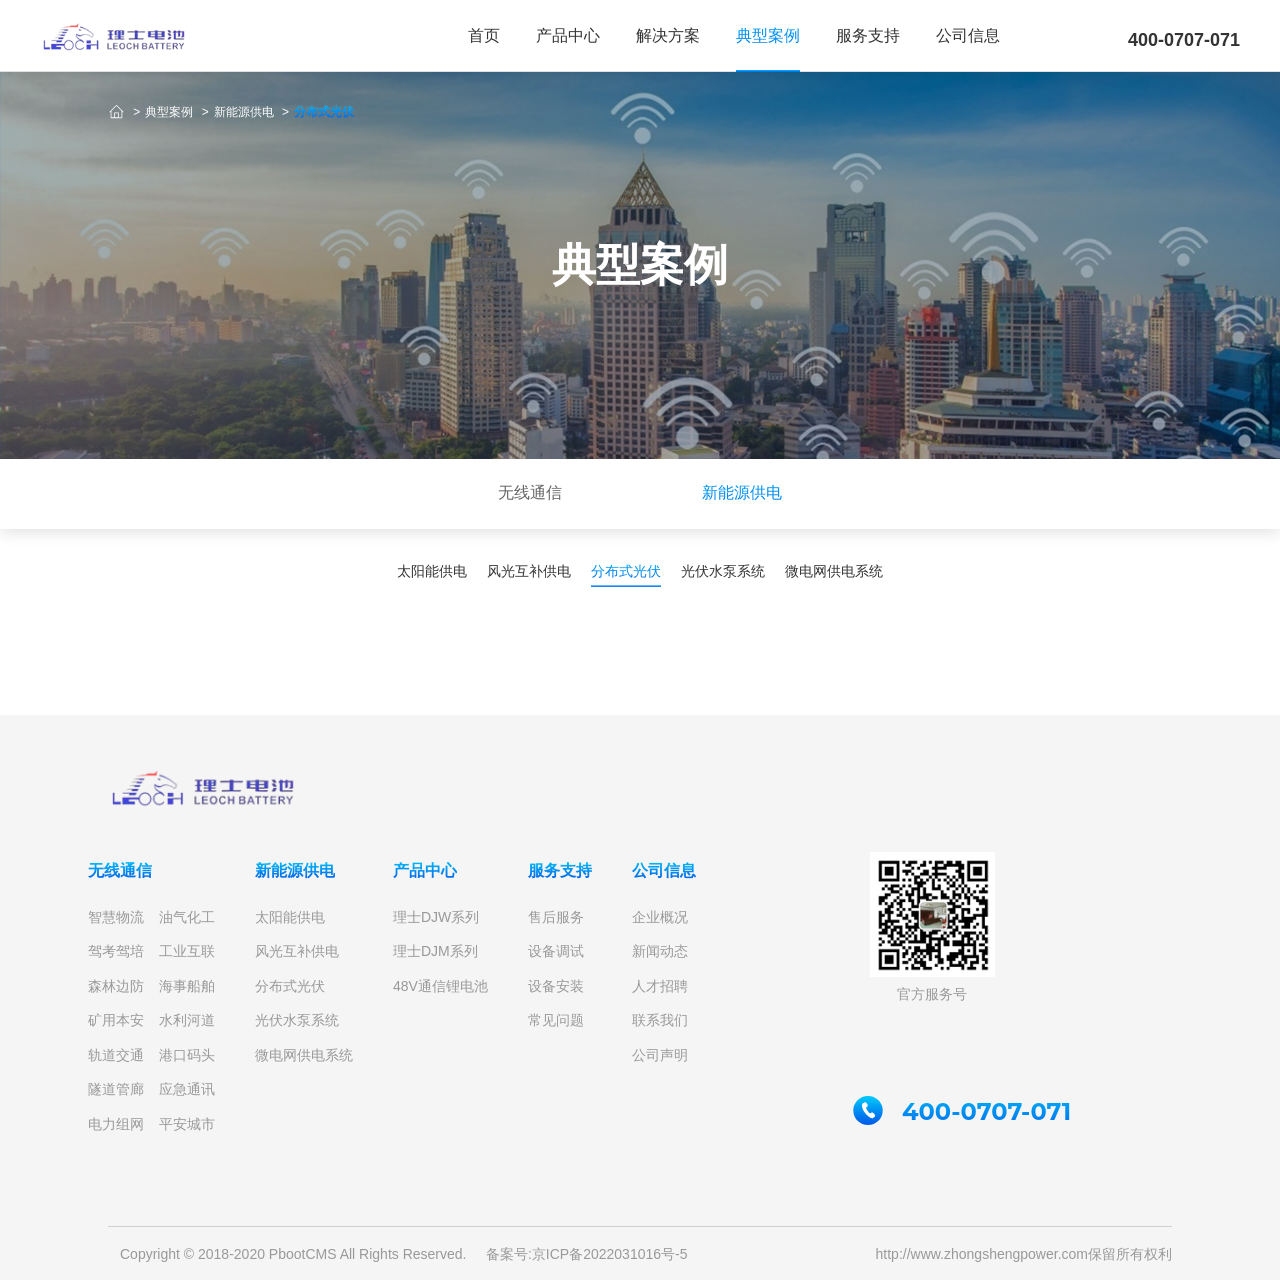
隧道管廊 (116, 1089)
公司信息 (968, 35)
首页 (484, 35)
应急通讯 (187, 1089)
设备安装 (556, 986)
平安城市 (187, 1124)
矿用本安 (116, 1020)
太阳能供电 (290, 917)
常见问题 (556, 1020)
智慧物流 (116, 917)
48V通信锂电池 (440, 986)
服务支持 (868, 35)
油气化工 (187, 917)
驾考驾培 (116, 951)
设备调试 (556, 951)
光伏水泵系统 (297, 1020)
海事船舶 (187, 986)
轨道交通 (116, 1055)
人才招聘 (660, 986)
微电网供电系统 (304, 1055)
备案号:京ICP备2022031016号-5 (587, 1254)
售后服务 (556, 917)
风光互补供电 (297, 951)
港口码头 (187, 1055)
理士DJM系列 (435, 951)
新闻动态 (660, 951)
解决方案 (668, 35)
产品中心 (568, 35)
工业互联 (187, 951)
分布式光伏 (324, 112)
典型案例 (768, 35)
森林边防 (116, 986)
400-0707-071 (1184, 40)
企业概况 (660, 917)
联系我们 (660, 1020)
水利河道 (187, 1020)
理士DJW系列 (436, 917)
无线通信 (120, 870)
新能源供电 (245, 112)
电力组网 (116, 1124)
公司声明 (660, 1055)
